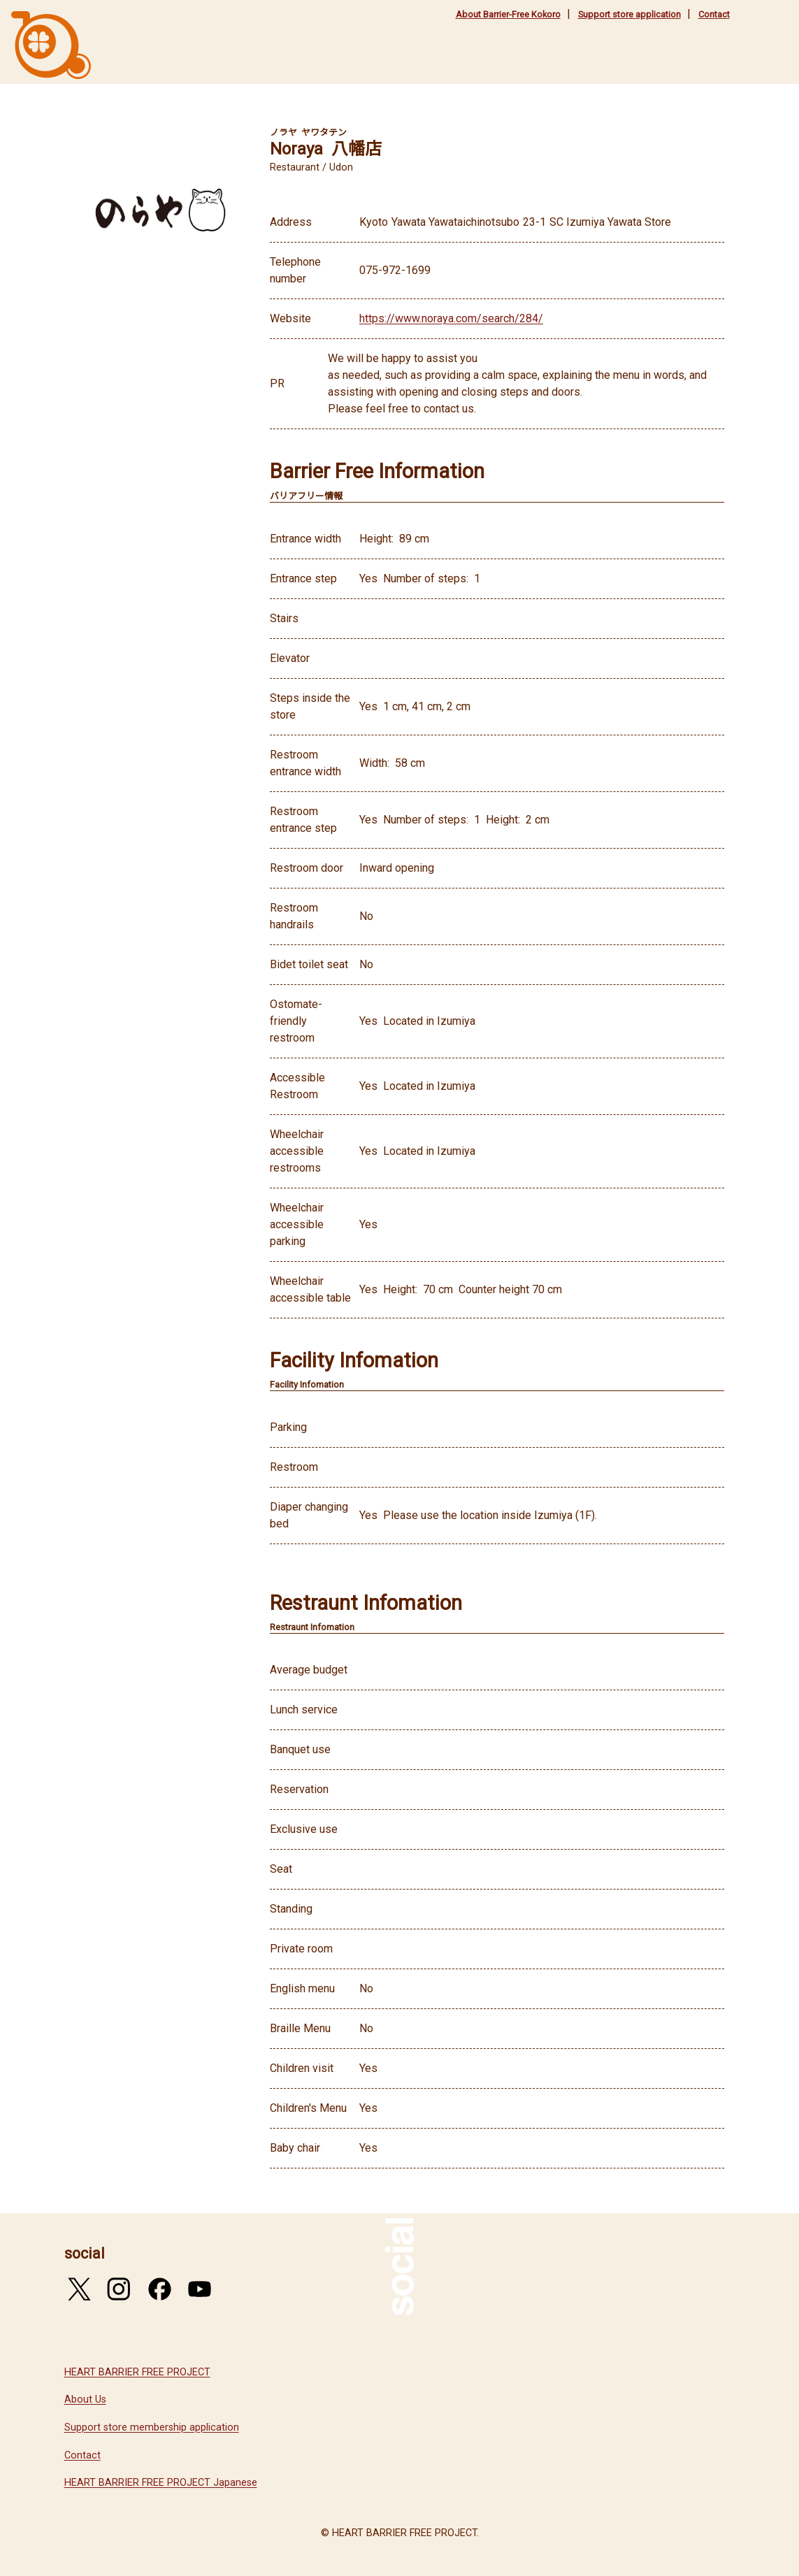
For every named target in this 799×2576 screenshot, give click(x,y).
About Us (85, 2399)
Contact (714, 14)
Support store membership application (151, 2427)
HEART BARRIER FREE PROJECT (137, 2372)
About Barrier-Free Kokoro (508, 14)
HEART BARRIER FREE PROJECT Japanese (160, 2483)
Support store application (629, 14)
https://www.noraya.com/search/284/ (451, 318)
